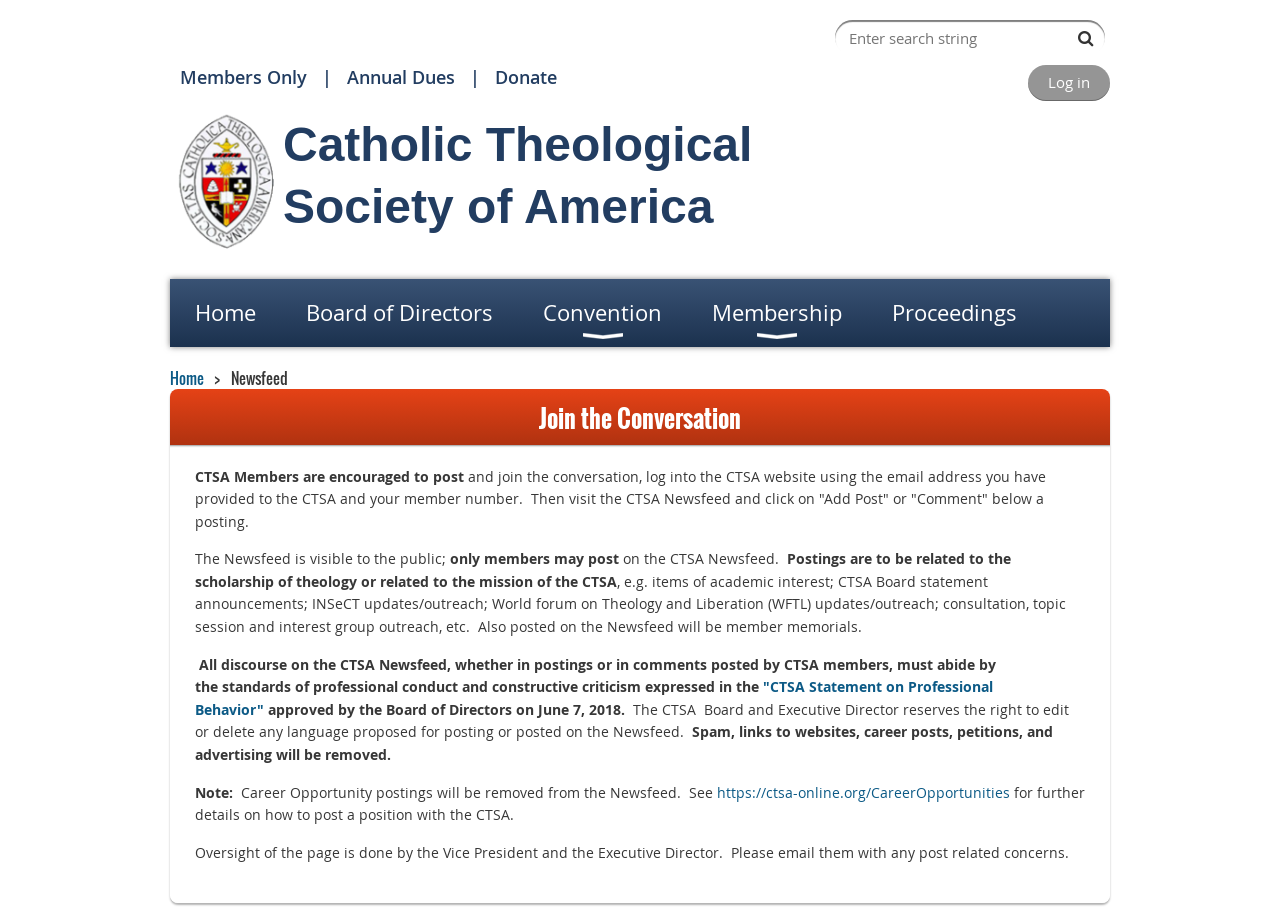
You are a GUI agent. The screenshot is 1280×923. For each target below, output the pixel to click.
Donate (526, 77)
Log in (1069, 82)
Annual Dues (401, 77)
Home (187, 378)
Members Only (243, 77)
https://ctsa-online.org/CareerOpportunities (863, 792)
